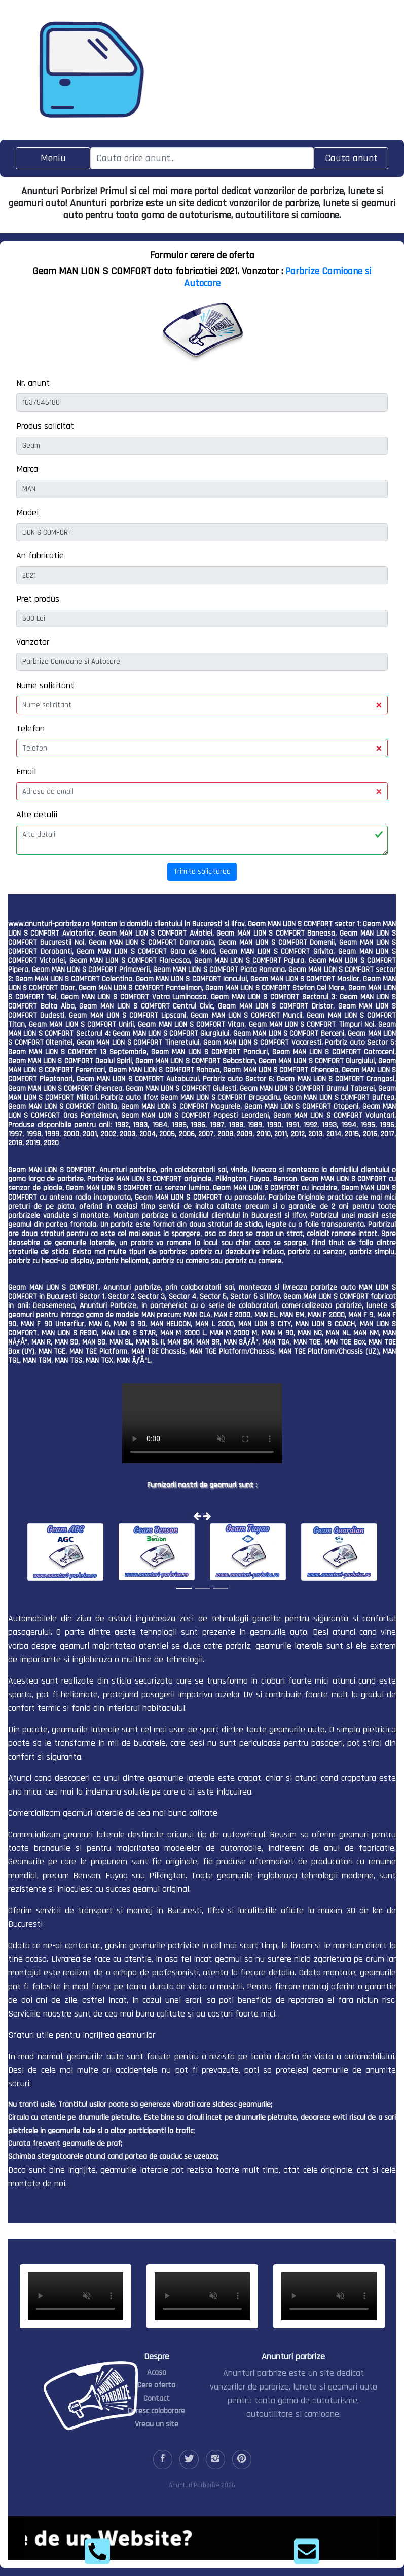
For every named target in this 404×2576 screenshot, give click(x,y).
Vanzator (32, 642)
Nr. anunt (33, 383)
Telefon (30, 728)
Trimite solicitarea (202, 871)
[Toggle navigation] (53, 158)
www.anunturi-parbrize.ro (48, 924)
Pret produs (37, 599)
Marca (27, 469)
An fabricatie (40, 556)
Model (27, 512)
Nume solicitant (45, 685)
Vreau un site (156, 2424)
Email (26, 771)
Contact (156, 2398)
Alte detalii (36, 814)
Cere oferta (156, 2385)
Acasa (156, 2372)
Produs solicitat (45, 426)
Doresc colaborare (156, 2411)
